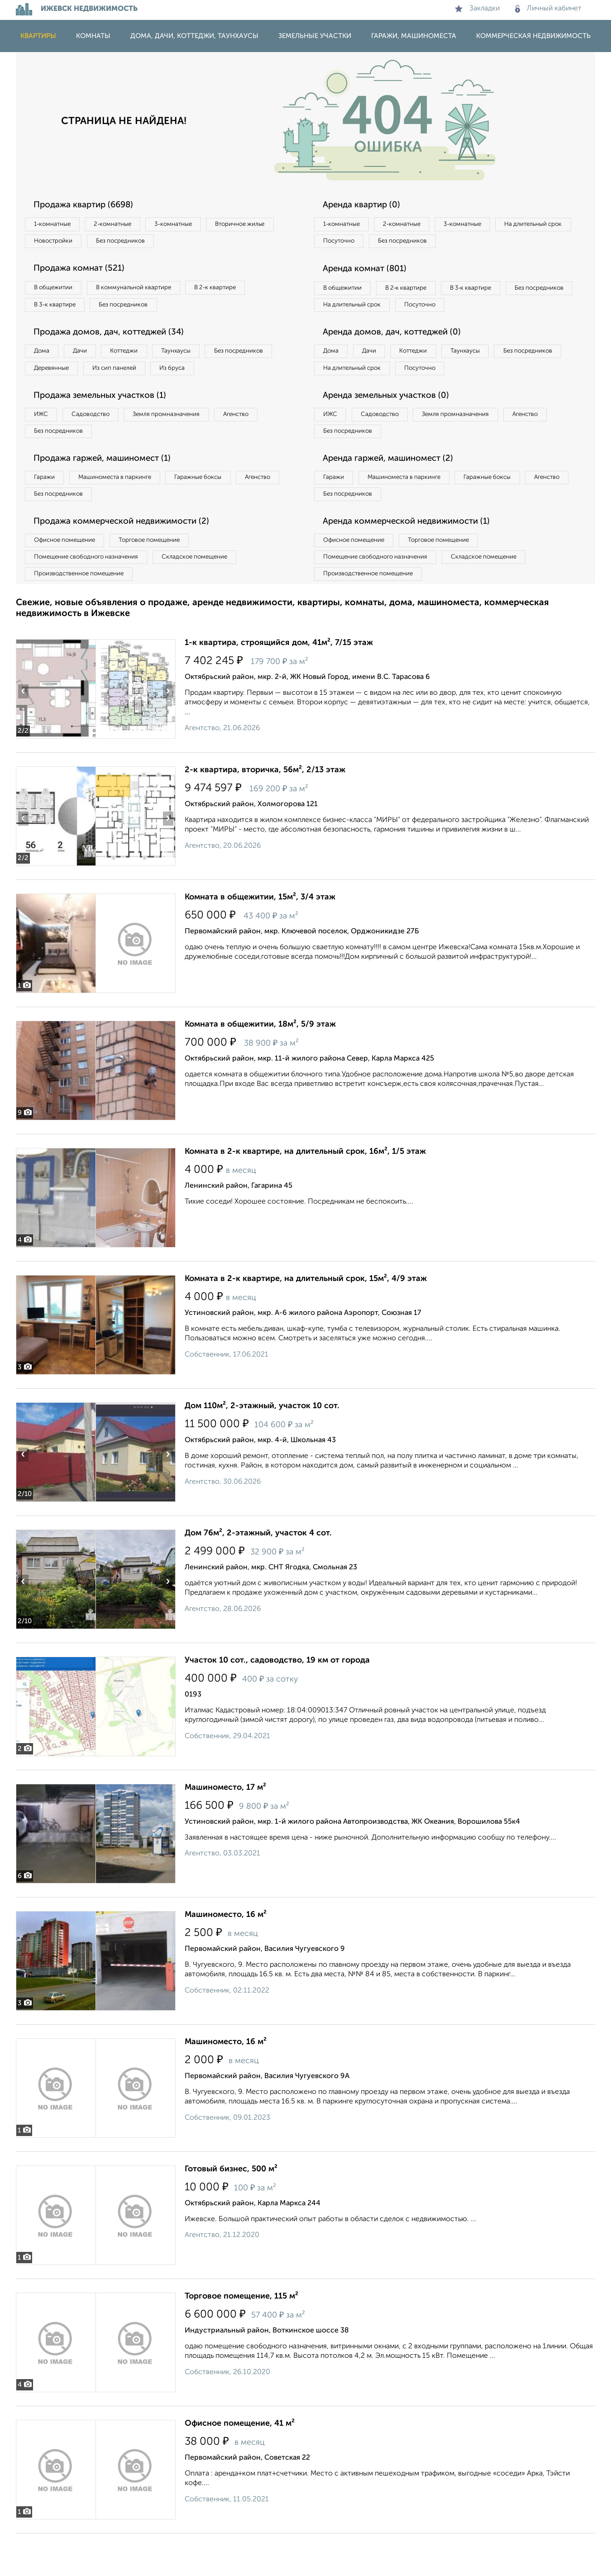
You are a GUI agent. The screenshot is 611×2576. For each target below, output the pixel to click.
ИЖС (44, 444)
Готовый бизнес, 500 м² (231, 2212)
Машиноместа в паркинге (125, 511)
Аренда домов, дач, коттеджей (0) (399, 357)
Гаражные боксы (218, 511)
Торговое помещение (165, 578)
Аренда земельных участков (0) (393, 424)
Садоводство (101, 444)
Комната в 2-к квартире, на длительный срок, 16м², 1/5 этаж (305, 1194)
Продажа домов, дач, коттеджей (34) (116, 339)
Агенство (265, 444)
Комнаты (93, 36)
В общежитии (57, 291)
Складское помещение (211, 596)
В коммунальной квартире (146, 291)
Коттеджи (142, 358)
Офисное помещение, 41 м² (240, 2466)
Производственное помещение (84, 615)
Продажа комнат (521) (84, 272)
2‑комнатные (124, 224)
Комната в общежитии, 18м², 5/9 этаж (260, 1067)
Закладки (477, 8)
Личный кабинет (548, 8)
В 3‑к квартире (59, 310)
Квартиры (38, 36)
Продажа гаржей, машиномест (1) (110, 491)
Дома (45, 358)
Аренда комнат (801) (370, 272)
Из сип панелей (208, 377)
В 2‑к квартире (238, 291)
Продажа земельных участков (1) (107, 424)
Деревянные (136, 377)
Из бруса (50, 395)
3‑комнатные (192, 224)
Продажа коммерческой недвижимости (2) (130, 558)
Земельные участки (314, 36)
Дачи (90, 358)
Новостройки (139, 243)
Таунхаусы (201, 358)
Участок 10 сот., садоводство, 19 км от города (277, 1703)
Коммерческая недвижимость (533, 36)
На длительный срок (356, 243)
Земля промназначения (186, 444)
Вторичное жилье (63, 243)
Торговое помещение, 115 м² (241, 2339)
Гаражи (47, 511)
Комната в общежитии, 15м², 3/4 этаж (260, 940)
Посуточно (431, 243)
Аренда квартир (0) (366, 205)
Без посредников (216, 243)
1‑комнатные (56, 224)
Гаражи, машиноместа (413, 36)
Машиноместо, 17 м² (225, 1830)
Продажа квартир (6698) (89, 205)
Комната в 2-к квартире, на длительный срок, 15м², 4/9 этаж (306, 1321)
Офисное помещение (69, 578)
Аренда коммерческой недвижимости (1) (415, 558)
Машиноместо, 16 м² (226, 1957)
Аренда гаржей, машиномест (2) (395, 491)
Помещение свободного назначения (92, 596)
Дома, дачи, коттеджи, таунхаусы (194, 36)
